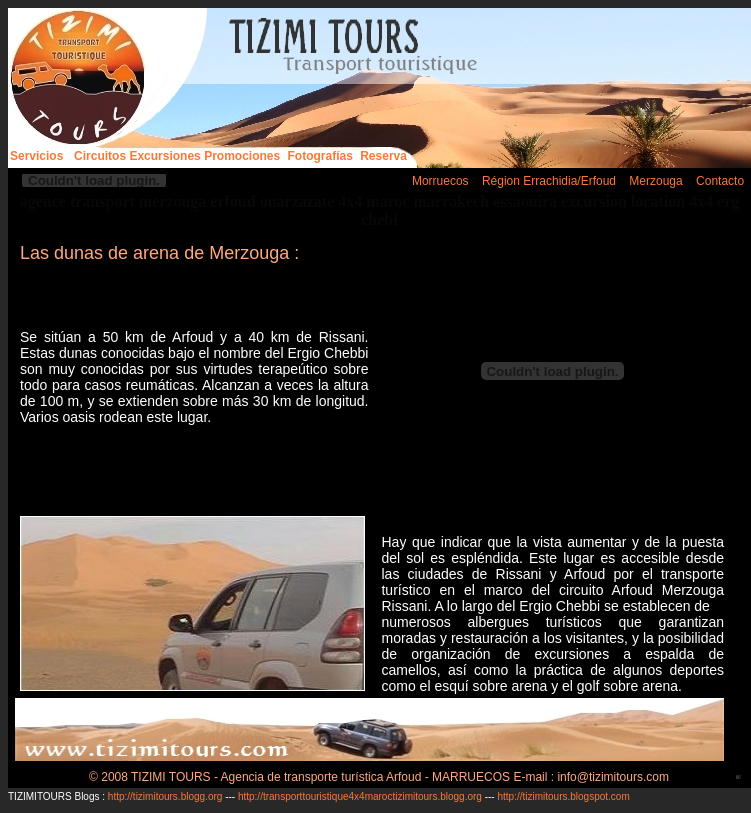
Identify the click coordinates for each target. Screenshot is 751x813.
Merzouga (655, 181)
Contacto (720, 181)
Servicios (36, 156)
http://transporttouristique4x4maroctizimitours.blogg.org (360, 796)
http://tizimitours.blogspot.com (563, 796)
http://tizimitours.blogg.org (166, 796)
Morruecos (440, 181)
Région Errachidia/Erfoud (549, 181)
